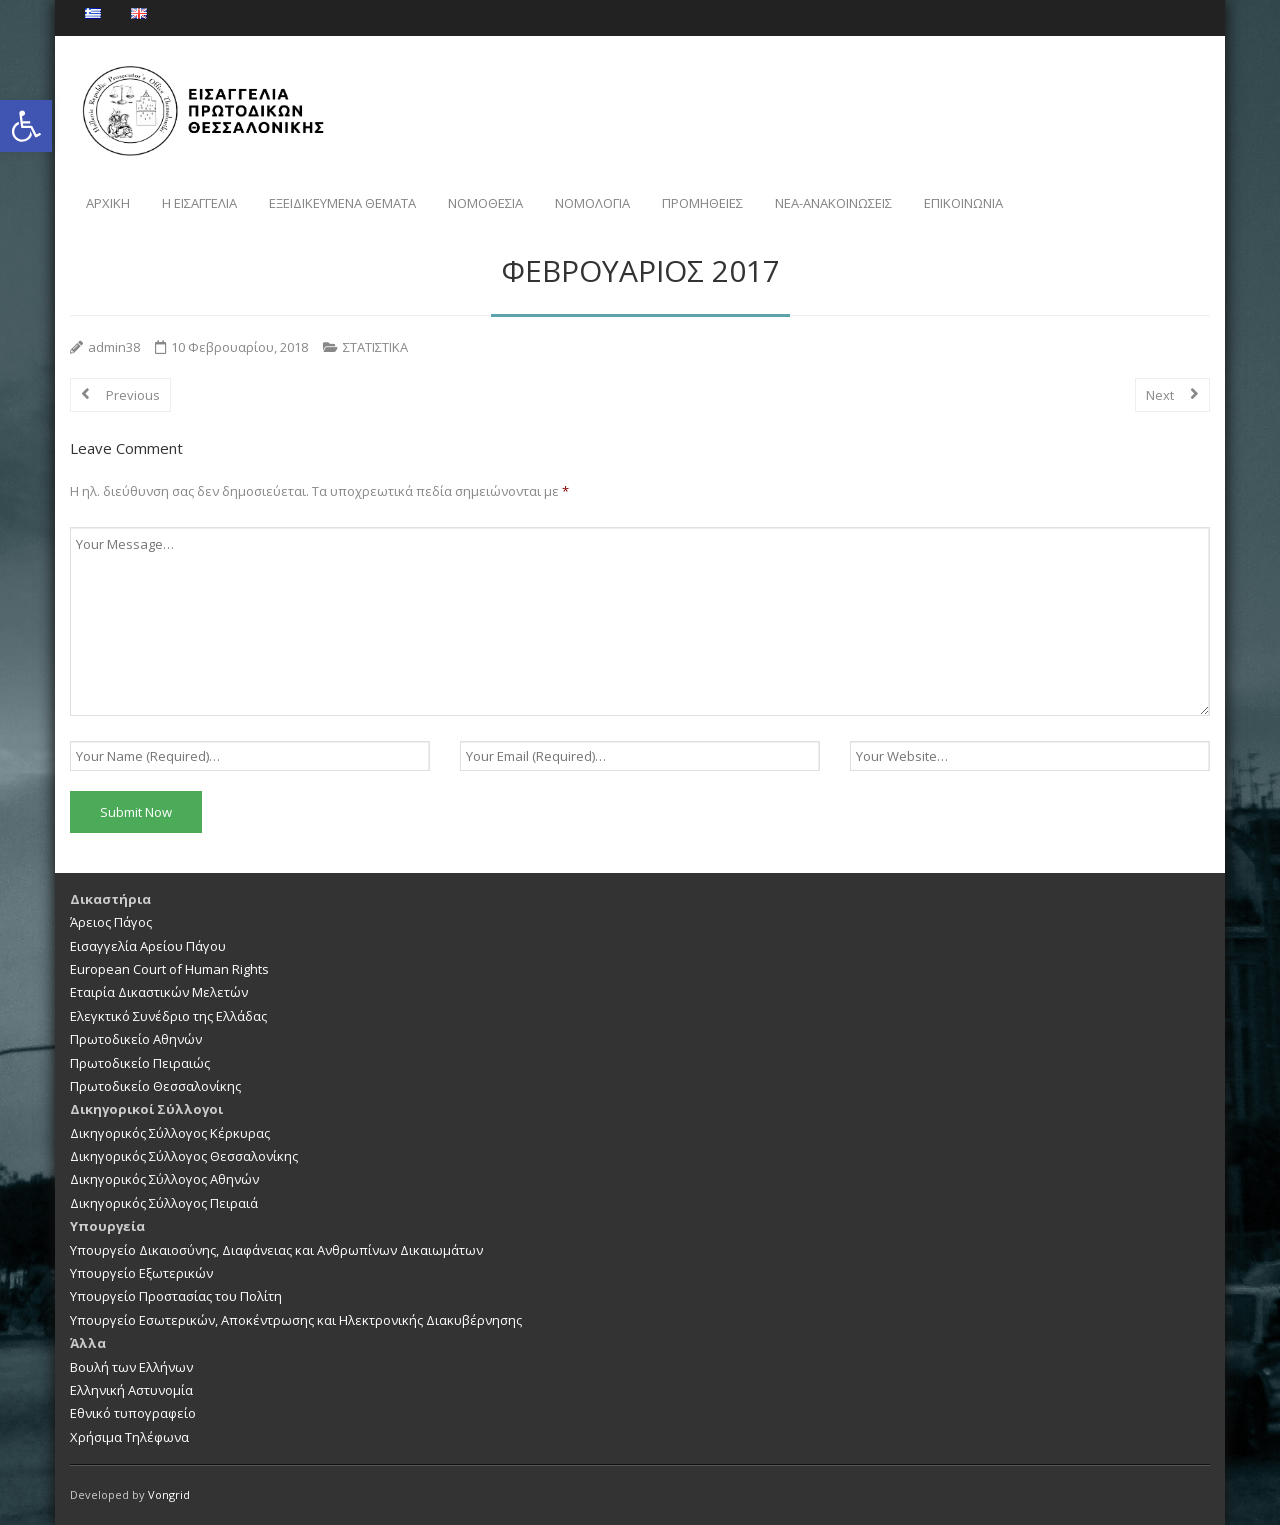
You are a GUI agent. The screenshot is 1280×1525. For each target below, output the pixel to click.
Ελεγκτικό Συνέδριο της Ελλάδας (168, 1016)
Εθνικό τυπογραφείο (133, 1413)
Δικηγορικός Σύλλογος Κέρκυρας (170, 1133)
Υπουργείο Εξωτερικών (141, 1273)
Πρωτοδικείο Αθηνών (136, 1039)
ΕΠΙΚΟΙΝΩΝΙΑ (963, 203)
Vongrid (169, 1494)
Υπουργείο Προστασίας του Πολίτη (176, 1296)
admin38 (114, 347)
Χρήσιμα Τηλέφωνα (129, 1437)
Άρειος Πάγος (111, 922)
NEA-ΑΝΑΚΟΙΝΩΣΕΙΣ (833, 203)
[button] (26, 126)
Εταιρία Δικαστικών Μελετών (159, 992)
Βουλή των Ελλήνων (131, 1367)
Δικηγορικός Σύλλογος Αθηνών (164, 1179)
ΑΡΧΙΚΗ (108, 203)
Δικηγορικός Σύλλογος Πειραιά (164, 1203)
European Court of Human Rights (169, 969)
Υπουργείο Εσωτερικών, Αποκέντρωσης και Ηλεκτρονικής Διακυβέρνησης (296, 1320)
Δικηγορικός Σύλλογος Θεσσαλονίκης (184, 1156)
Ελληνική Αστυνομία (131, 1390)
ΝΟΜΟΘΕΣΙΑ (485, 203)
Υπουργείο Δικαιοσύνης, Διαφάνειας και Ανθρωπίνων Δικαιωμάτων (276, 1250)
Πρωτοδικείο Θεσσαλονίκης (155, 1086)
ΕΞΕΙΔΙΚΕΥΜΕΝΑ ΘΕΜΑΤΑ (342, 203)
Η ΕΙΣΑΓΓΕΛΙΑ (199, 203)
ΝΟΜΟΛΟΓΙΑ (592, 203)
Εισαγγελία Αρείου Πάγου (148, 946)
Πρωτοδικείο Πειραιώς (140, 1063)
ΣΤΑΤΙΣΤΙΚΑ (375, 347)
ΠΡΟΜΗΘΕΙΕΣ (702, 203)
